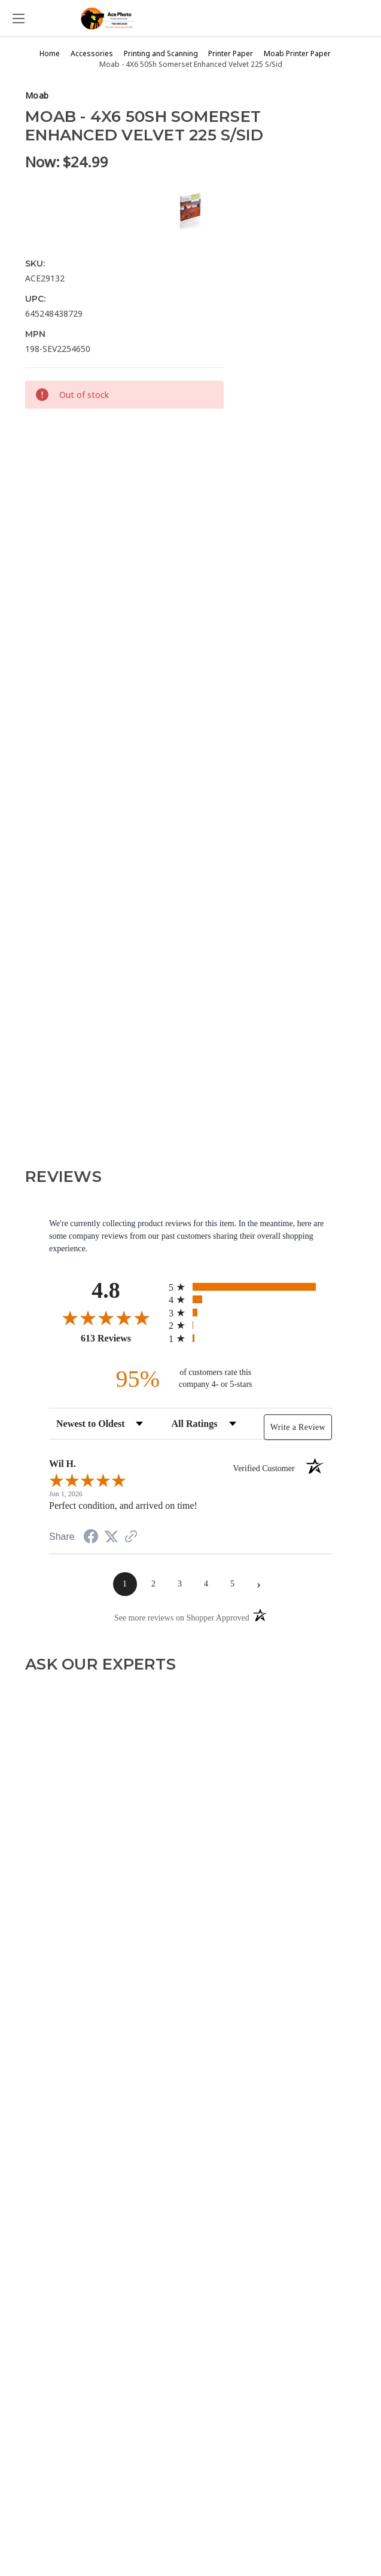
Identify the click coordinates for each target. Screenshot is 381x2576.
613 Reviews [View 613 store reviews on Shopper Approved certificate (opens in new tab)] (122, 1338)
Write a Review (297, 1427)
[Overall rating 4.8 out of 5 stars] (106, 1318)
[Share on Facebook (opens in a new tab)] (91, 1538)
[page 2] (153, 1584)
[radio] (250, 1287)
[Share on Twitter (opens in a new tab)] (111, 1537)
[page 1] (125, 1584)
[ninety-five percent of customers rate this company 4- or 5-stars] (191, 1379)
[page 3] (180, 1584)
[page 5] (232, 1584)
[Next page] (259, 1584)
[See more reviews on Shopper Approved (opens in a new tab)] (131, 1537)
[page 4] (206, 1584)
